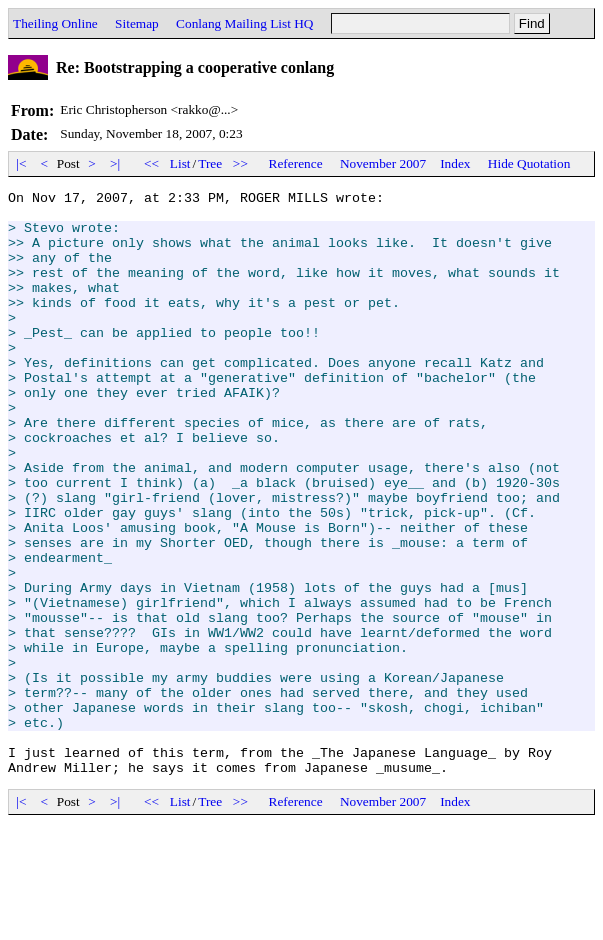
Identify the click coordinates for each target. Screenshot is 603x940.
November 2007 (383, 163)
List (180, 163)
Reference (296, 163)
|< (21, 163)
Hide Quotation (529, 163)
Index (455, 163)
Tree (210, 163)
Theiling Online (55, 23)
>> (241, 163)
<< (152, 163)
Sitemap (137, 23)
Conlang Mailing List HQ (244, 23)
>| (115, 163)
